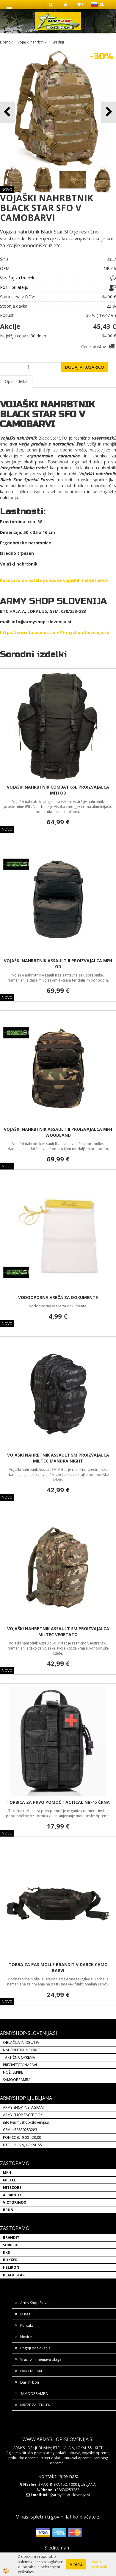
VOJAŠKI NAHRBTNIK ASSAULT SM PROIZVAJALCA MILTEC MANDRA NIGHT (58, 1458)
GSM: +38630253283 (20, 2129)
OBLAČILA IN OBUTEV (21, 2042)
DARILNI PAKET (32, 2370)
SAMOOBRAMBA (17, 2079)
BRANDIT (11, 2237)
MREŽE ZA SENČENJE (36, 2404)
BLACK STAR (14, 2275)
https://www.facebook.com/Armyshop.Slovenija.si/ (55, 632)
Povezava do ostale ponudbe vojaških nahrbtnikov (54, 580)
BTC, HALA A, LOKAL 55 (22, 2144)
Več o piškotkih (99, 2564)
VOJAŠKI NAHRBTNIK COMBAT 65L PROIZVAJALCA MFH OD (58, 790)
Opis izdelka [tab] (16, 381)
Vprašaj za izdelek (17, 278)
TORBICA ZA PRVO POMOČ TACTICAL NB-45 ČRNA (58, 1802)
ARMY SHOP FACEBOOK (23, 2114)
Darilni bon (29, 2382)
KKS (6, 2252)
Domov (6, 42)
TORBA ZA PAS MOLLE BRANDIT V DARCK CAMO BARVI (58, 1967)
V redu (76, 2564)
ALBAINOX (12, 2194)
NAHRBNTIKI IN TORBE (21, 2049)
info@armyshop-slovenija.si (26, 2122)
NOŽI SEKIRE (13, 2072)
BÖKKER (10, 2259)
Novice (26, 2336)
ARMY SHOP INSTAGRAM (23, 2107)
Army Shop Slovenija (37, 2302)
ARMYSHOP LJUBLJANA (26, 2098)
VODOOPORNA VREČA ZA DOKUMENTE (58, 1297)
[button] (108, 112)
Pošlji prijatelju (14, 287)
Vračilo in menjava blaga (40, 2359)
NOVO (6, 189)
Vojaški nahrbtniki (32, 42)
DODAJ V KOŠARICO (84, 367)
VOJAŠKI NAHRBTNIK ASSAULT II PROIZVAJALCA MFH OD (58, 963)
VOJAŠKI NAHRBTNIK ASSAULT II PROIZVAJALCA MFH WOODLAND (58, 1132)
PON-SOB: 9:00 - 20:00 (22, 2137)
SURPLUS (11, 2245)
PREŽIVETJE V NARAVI (20, 2064)
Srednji (58, 42)
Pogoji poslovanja (35, 2348)
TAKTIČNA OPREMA (19, 2057)
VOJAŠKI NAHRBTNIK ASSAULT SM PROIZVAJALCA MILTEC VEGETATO (58, 1631)
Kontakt (26, 2325)
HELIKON (11, 2267)
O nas (25, 2314)
